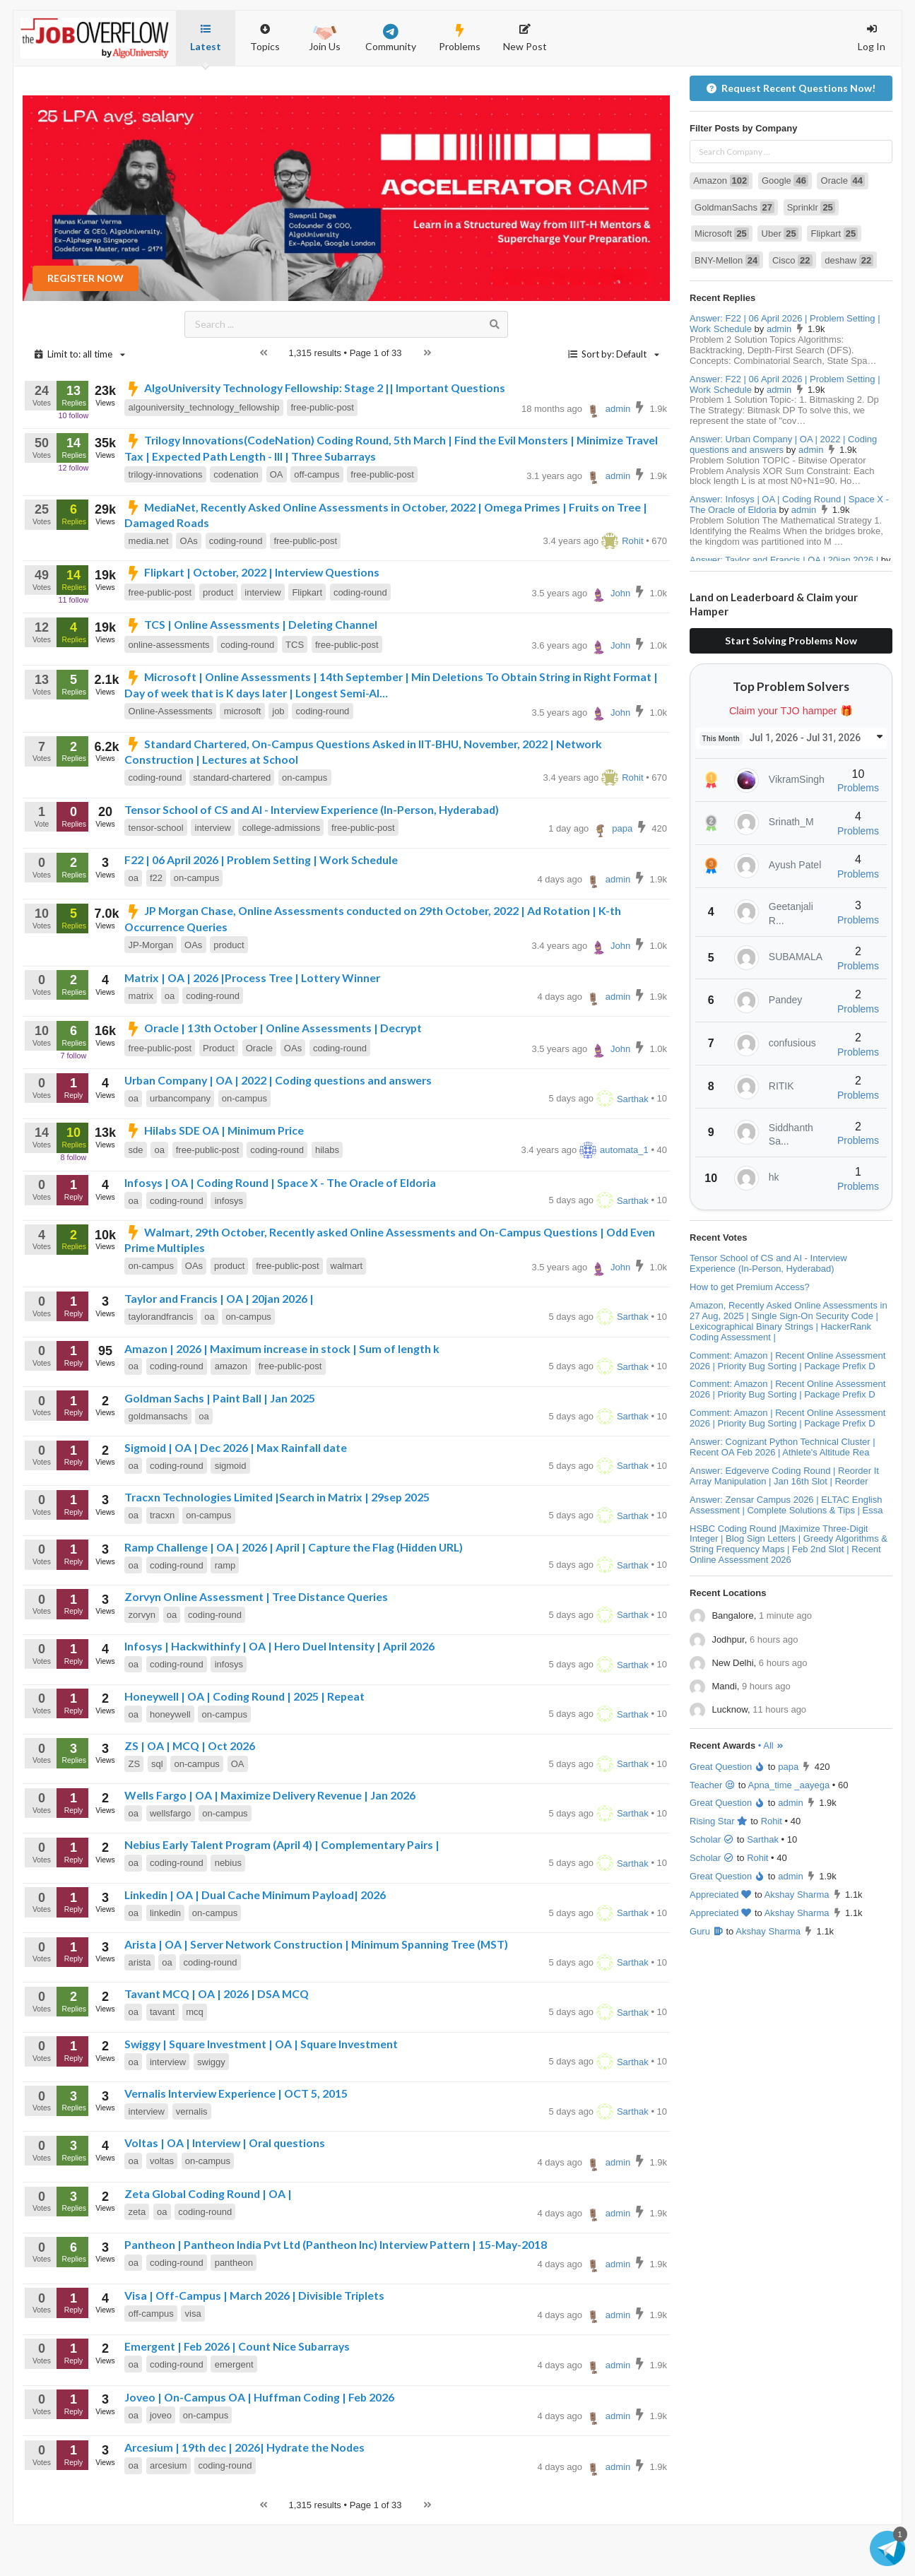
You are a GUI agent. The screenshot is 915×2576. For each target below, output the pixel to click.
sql (157, 1814)
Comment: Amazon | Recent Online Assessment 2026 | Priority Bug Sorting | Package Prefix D (787, 1411)
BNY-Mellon (727, 311)
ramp (225, 1616)
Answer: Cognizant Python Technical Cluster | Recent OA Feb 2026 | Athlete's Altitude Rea (782, 1497)
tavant (162, 2062)
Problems (459, 38)
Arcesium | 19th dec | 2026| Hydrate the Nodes (244, 2498)
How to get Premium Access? (750, 1338)
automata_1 (614, 1200)
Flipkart (307, 643)
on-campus (304, 828)
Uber (780, 284)
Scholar (712, 1890)
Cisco (792, 311)
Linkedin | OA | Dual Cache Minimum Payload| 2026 (255, 1945)
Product (219, 1099)
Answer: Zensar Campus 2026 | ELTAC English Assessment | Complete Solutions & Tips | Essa (786, 1555)
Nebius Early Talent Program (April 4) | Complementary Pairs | (281, 1895)
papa (611, 879)
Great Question (727, 1817)
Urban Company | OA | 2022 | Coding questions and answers (278, 1131)
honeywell (170, 1765)
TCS (294, 695)
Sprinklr (811, 258)
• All (771, 1796)
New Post (525, 38)
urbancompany (180, 1149)
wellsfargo (170, 1864)
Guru (707, 1982)
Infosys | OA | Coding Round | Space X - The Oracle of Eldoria (280, 1233)
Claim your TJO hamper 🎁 (791, 761)
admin (608, 459)
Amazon (721, 231)
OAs (189, 591)
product (218, 643)
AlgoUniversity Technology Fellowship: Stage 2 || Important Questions (314, 438)
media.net (149, 591)
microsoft (242, 762)
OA (276, 525)
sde (136, 1200)
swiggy (211, 2113)
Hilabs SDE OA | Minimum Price (214, 1181)
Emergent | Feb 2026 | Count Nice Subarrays (237, 2397)
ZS (135, 1814)
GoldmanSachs (734, 258)
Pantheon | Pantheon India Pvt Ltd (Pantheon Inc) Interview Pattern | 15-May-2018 (335, 2295)
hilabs (327, 1200)
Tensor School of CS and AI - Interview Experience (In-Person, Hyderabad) (311, 860)
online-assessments (169, 695)
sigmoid (231, 1516)
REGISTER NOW (85, 329)
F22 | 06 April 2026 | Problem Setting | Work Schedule (261, 910)
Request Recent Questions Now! (791, 139)
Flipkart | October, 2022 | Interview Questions (251, 623)
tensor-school (156, 878)
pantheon (234, 2313)
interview (262, 643)
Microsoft (722, 284)
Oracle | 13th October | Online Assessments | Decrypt (273, 1078)
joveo (161, 2466)
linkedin (165, 1963)
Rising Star (719, 1872)
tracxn (162, 1566)
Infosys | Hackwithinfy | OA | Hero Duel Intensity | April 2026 (279, 1696)
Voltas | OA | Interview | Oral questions (224, 2193)
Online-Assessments (171, 762)
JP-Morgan (151, 996)
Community (390, 38)
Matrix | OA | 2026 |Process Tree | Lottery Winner (252, 1028)
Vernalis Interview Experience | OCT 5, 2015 (236, 2144)
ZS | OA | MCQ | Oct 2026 (189, 1796)
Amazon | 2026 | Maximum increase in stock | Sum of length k (281, 1399)
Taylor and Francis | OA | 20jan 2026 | (219, 1349)
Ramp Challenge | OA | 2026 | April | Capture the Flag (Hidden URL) (293, 1598)
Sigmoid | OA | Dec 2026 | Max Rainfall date (235, 1498)
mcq (194, 2062)
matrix (141, 1046)
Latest (205, 38)
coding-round (236, 591)
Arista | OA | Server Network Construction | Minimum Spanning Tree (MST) (316, 1995)
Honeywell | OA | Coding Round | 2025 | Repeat (244, 1747)
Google (785, 231)
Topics (265, 31)
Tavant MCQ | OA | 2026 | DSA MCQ (216, 2044)
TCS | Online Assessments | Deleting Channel (250, 675)
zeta (137, 2262)
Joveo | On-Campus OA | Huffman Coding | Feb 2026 (259, 2447)
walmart (347, 1316)
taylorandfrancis (161, 1367)
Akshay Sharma (797, 1945)
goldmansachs (158, 1467)
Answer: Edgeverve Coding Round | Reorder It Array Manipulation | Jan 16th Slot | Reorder (784, 1526)
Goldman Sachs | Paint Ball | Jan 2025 (219, 1448)
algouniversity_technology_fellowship (204, 458)
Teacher (713, 1836)
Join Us (325, 36)
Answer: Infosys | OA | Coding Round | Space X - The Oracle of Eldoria (789, 555)
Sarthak (622, 1150)
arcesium (168, 2516)
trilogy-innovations (166, 525)
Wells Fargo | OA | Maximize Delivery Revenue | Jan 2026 (269, 1846)
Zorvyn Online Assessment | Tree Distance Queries (256, 1647)
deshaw (849, 311)
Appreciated (721, 1945)
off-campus (316, 525)
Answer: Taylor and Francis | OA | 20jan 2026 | (784, 610)
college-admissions (281, 878)
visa (193, 2364)
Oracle (259, 1099)
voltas (162, 2211)
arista (140, 2013)
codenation (236, 525)
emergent (234, 2415)
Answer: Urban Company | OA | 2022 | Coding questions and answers (783, 495)
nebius (228, 1913)
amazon (231, 1417)
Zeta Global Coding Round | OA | (208, 2244)
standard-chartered (232, 828)
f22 (156, 928)
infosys (229, 1251)
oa (133, 928)
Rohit (622, 591)
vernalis (192, 2162)
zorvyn (142, 1665)
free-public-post (322, 458)
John (610, 644)
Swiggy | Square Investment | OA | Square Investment (261, 2094)
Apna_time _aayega (789, 1836)
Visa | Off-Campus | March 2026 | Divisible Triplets (254, 2346)
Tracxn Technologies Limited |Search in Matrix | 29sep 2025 (277, 1547)
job (278, 762)
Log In (871, 38)
